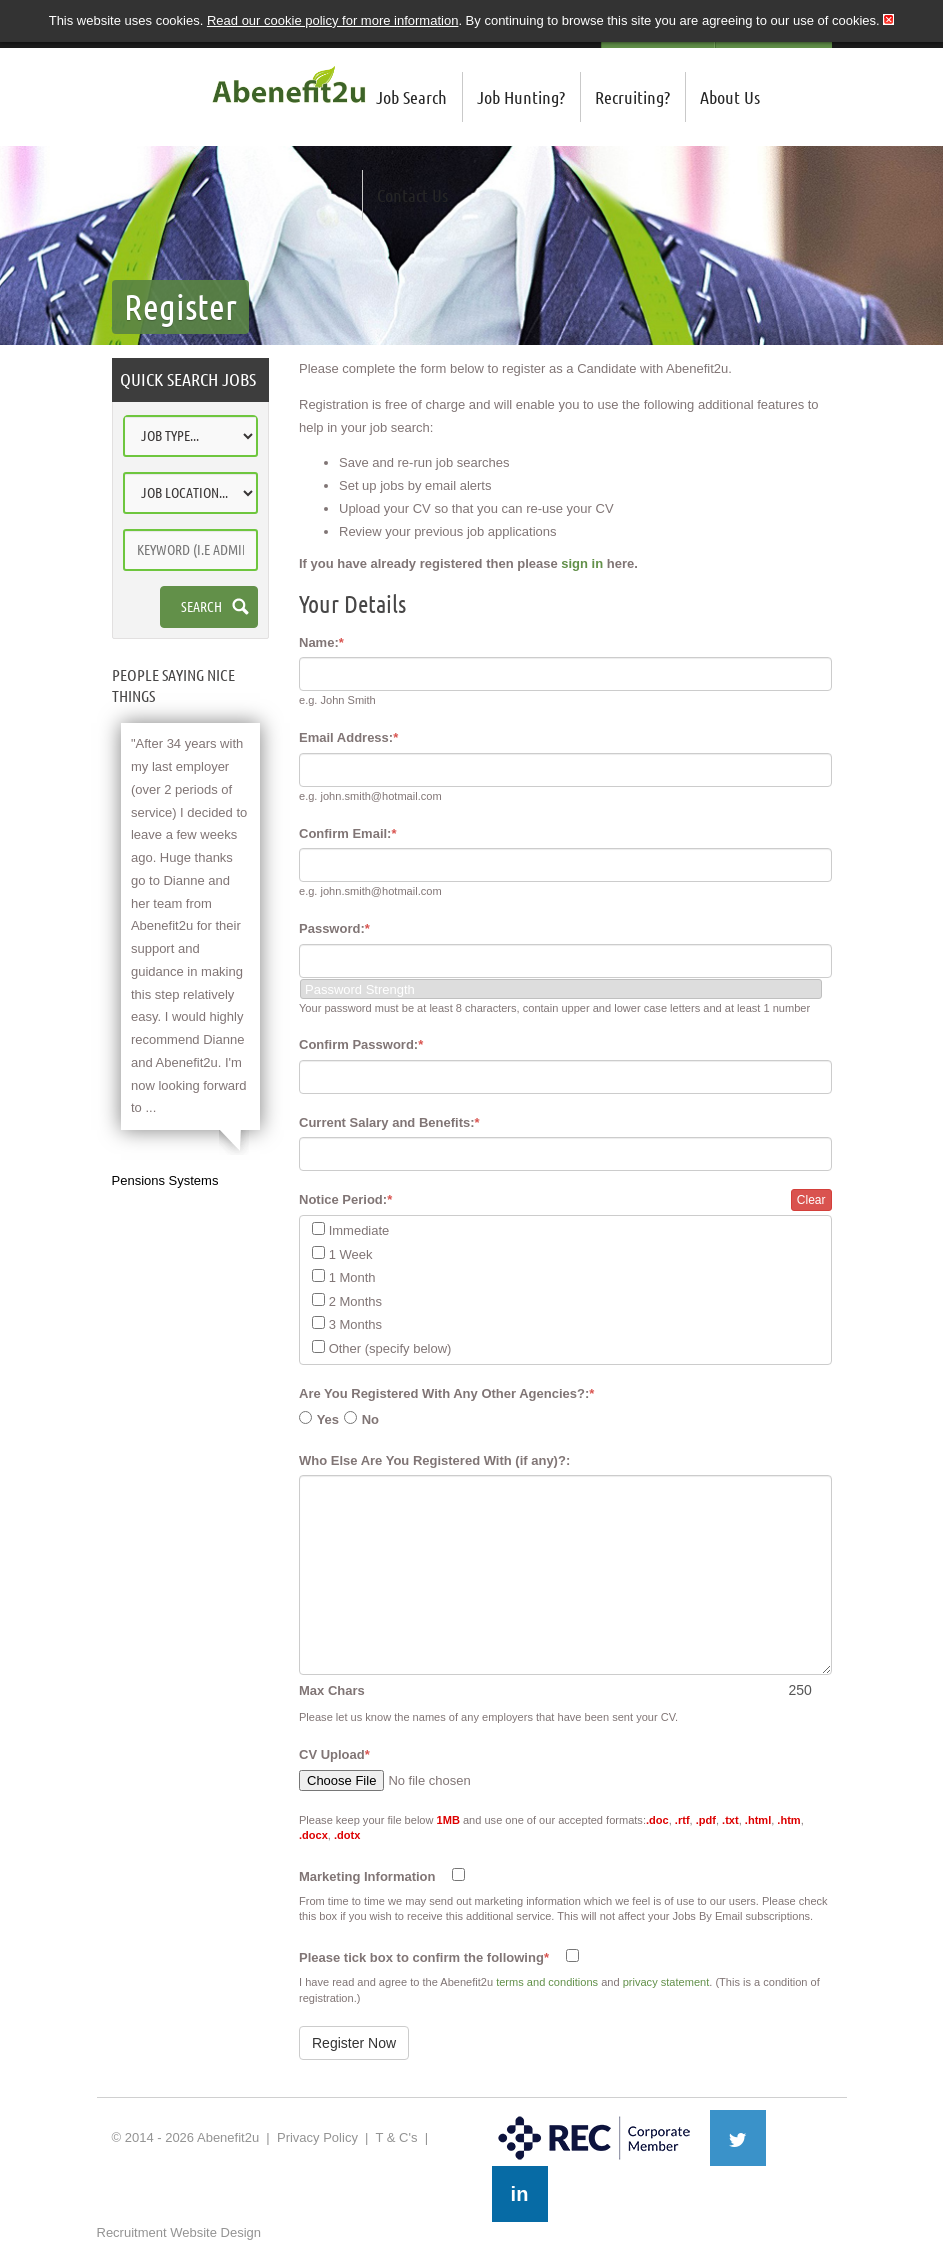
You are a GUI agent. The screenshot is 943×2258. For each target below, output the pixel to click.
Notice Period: (345, 1199)
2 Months (355, 1301)
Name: (321, 642)
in (520, 2194)
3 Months (355, 1324)
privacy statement (666, 1982)
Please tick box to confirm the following (424, 1957)
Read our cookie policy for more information (332, 20)
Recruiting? (632, 97)
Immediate (359, 1230)
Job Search (411, 97)
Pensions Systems (165, 1180)
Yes (328, 1419)
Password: (334, 928)
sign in (582, 563)
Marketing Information (367, 1876)
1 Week (351, 1254)
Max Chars (332, 1690)
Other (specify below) (390, 1348)
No (370, 1419)
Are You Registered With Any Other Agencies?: (446, 1393)
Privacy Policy (317, 2137)
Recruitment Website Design (179, 2232)
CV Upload (334, 1754)
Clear (811, 1200)
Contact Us (412, 195)
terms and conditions (547, 1982)
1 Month (352, 1277)
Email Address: (348, 737)
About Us (730, 97)
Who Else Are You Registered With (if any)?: (434, 1460)
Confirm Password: (361, 1044)
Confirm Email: (348, 833)
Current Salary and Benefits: (389, 1122)
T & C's (396, 2137)
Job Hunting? (521, 97)
